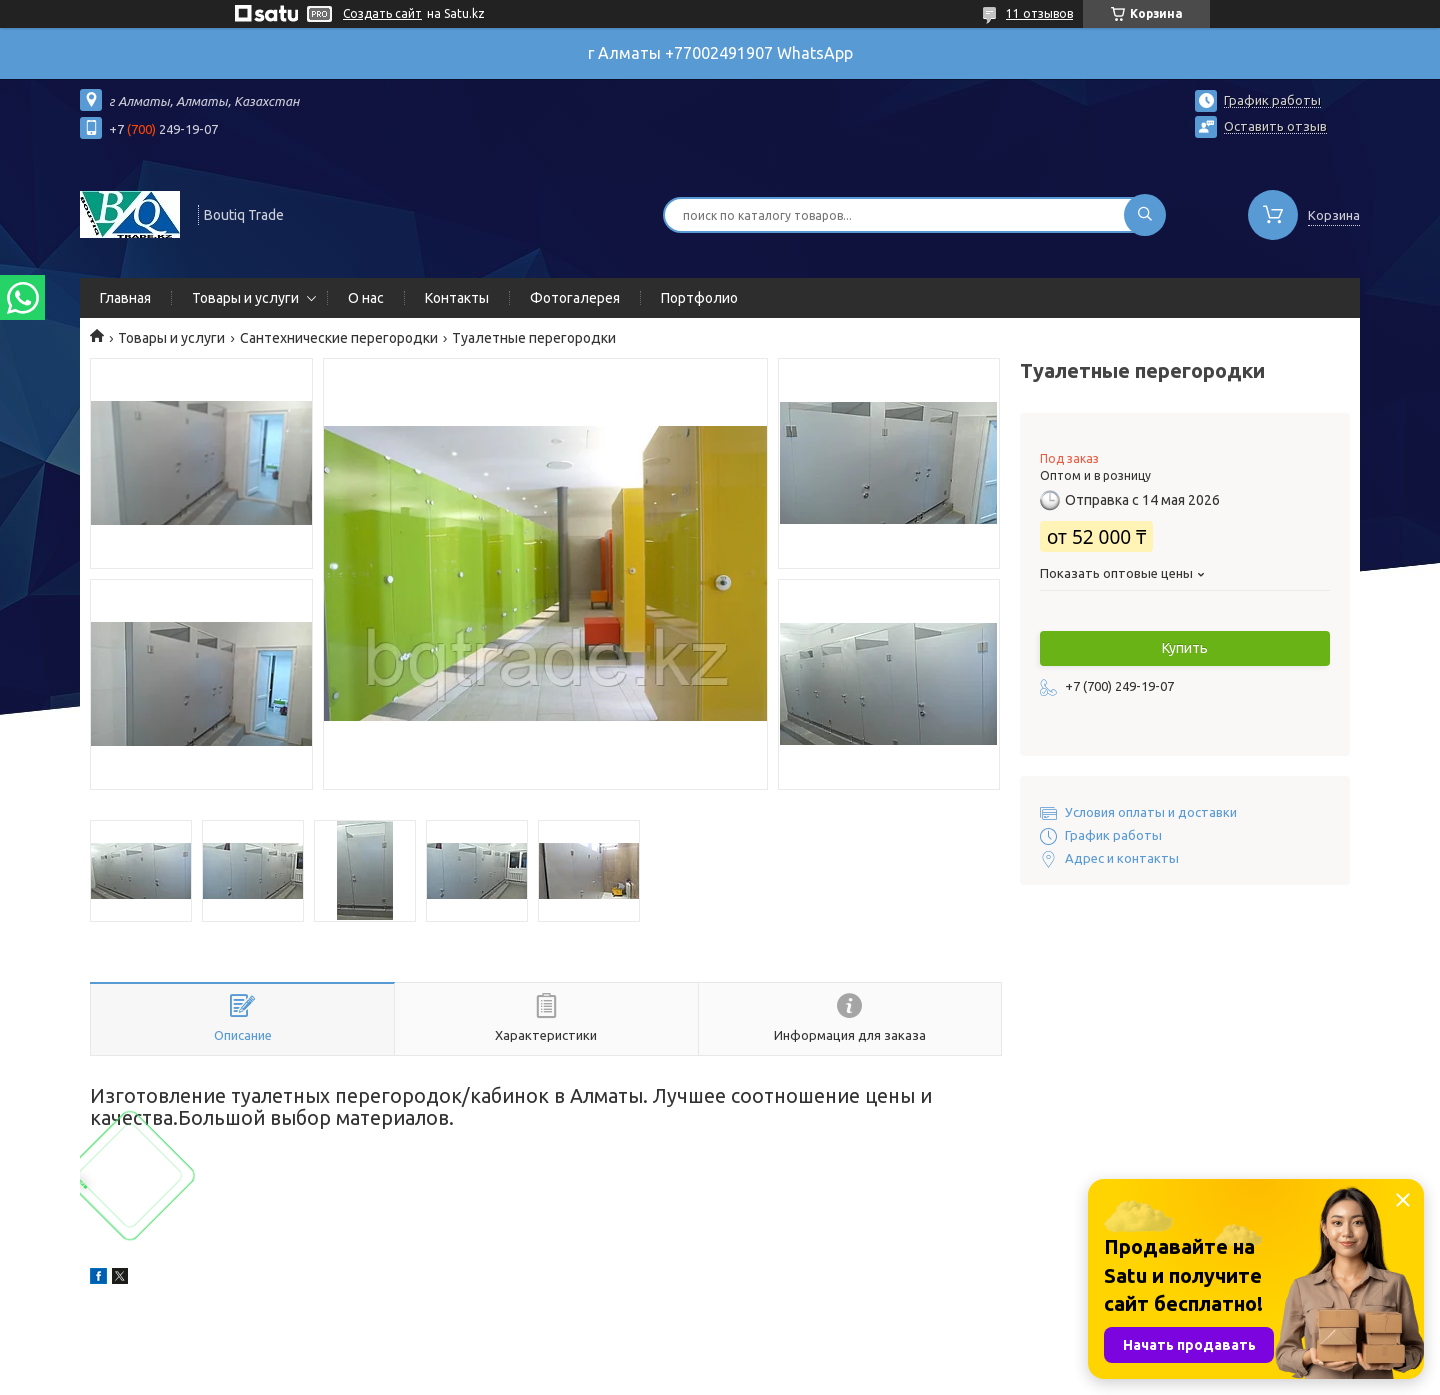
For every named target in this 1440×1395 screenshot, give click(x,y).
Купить (1185, 648)
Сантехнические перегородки (339, 338)
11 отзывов (1039, 13)
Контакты (457, 298)
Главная (125, 298)
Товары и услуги (245, 298)
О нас (366, 298)
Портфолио (699, 298)
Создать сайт (382, 13)
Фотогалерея (575, 298)
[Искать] (1145, 215)
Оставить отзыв (1275, 126)
